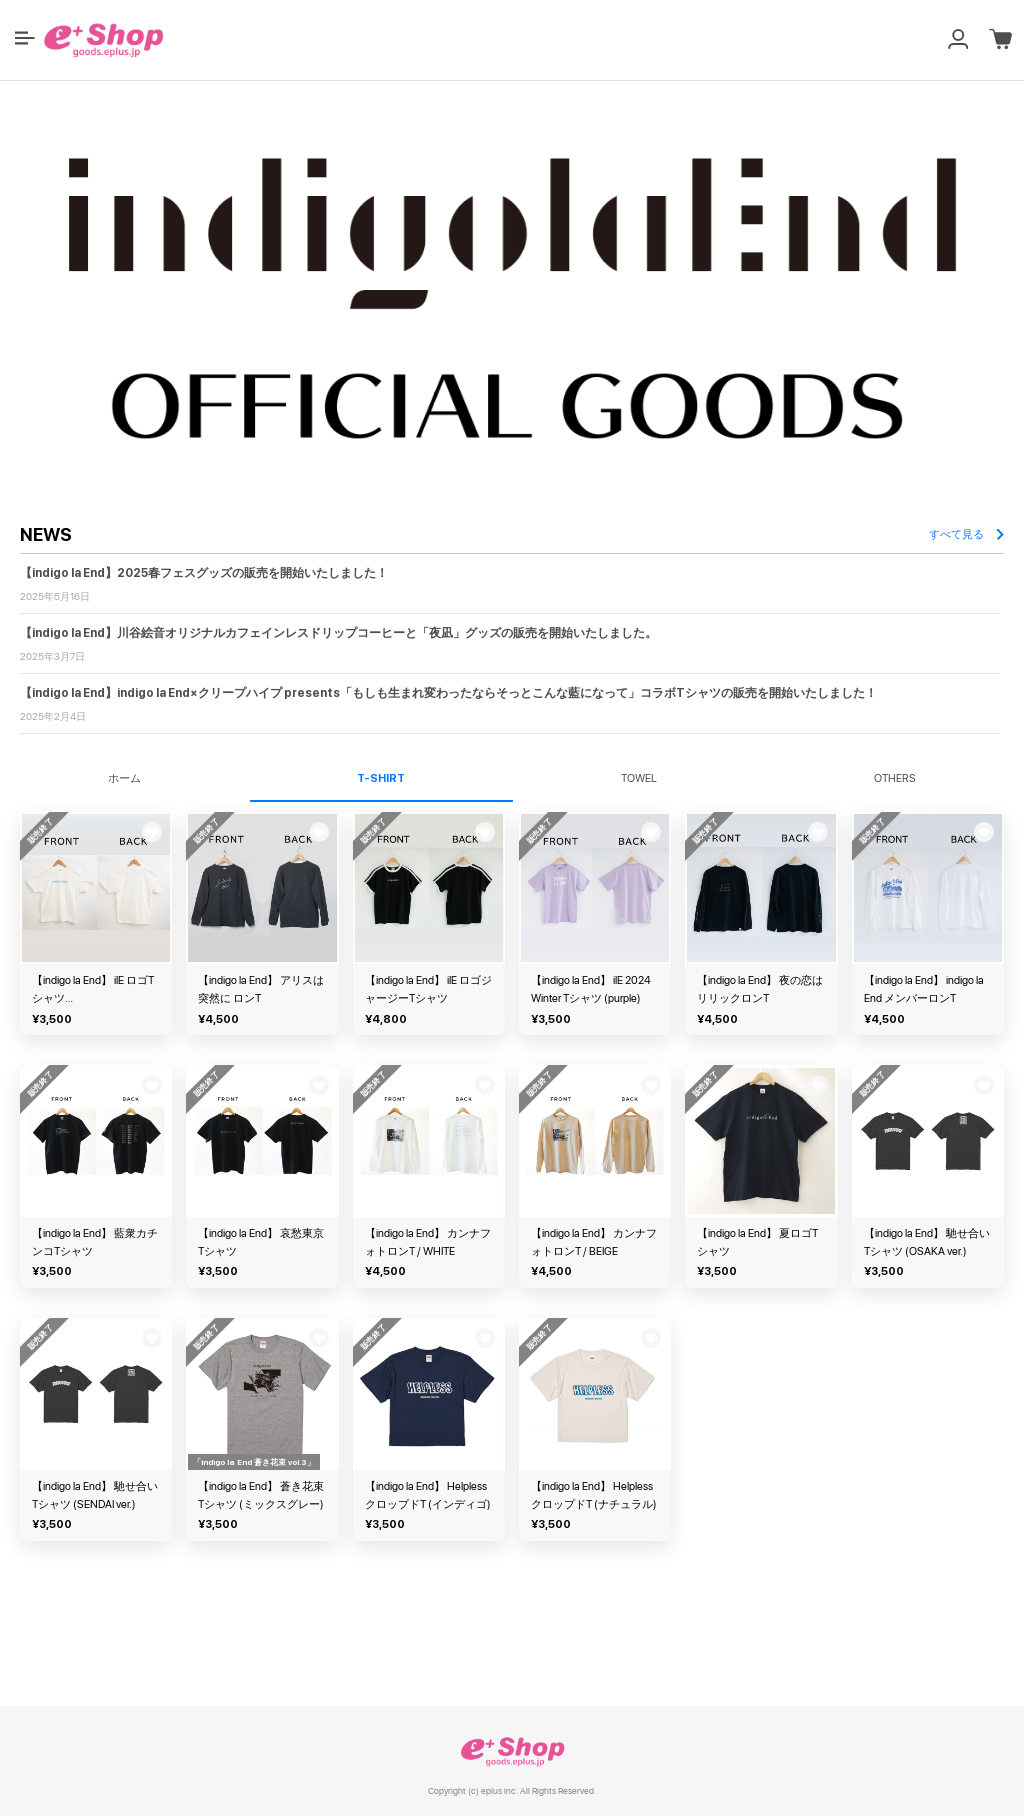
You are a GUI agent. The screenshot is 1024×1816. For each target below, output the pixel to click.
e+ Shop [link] (512, 1751)
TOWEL (639, 778)
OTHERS (895, 778)
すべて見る (966, 534)
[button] (25, 38)
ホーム (124, 778)
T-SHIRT (381, 778)
